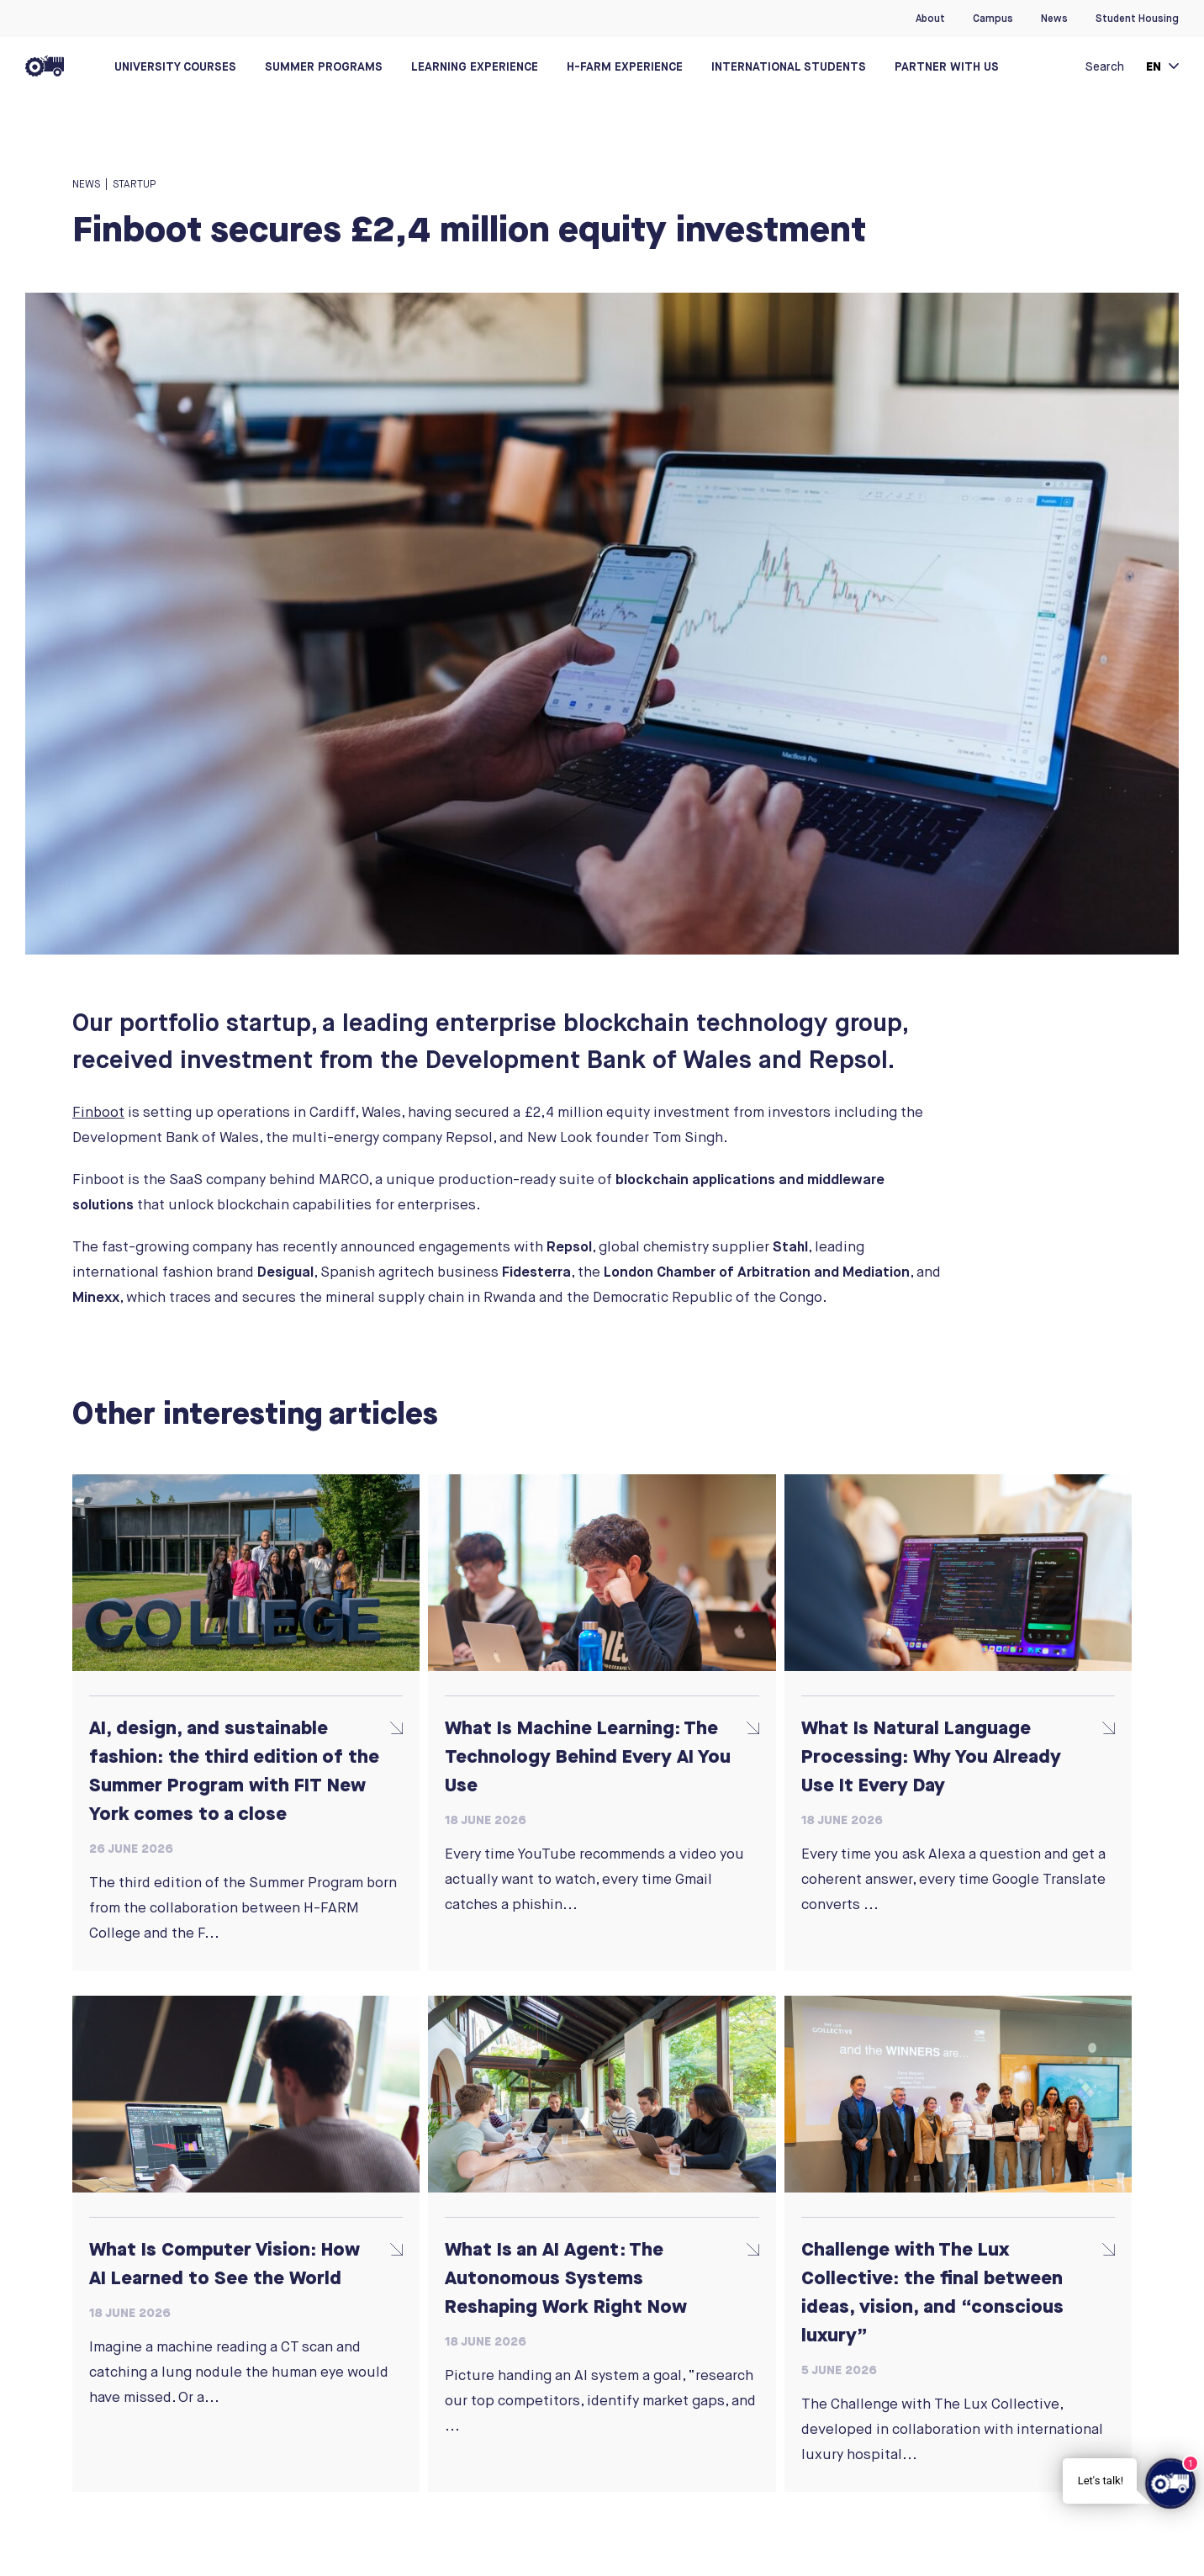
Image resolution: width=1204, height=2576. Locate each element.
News (1054, 18)
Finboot (98, 1112)
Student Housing (1137, 18)
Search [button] (1104, 66)
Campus (993, 18)
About (930, 18)
